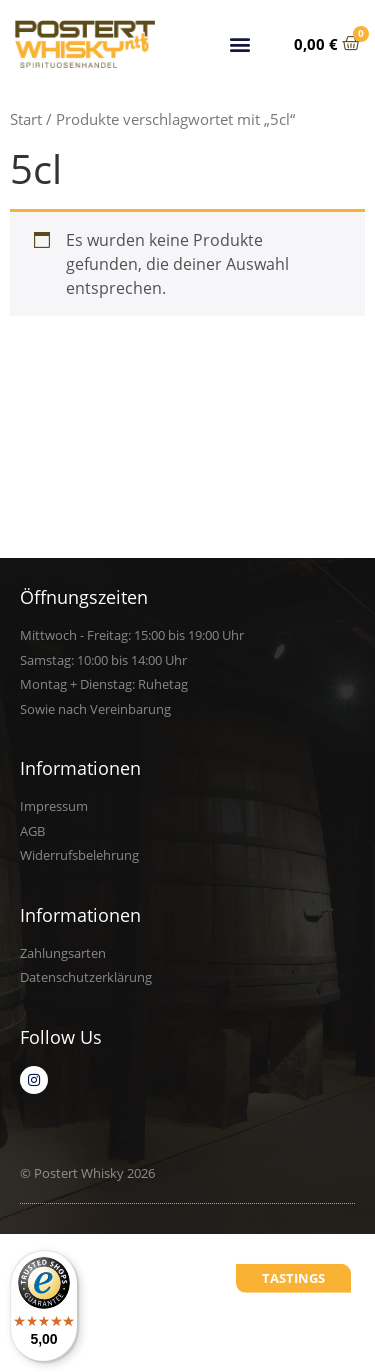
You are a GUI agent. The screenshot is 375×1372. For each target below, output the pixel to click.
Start (26, 119)
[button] (240, 43)
